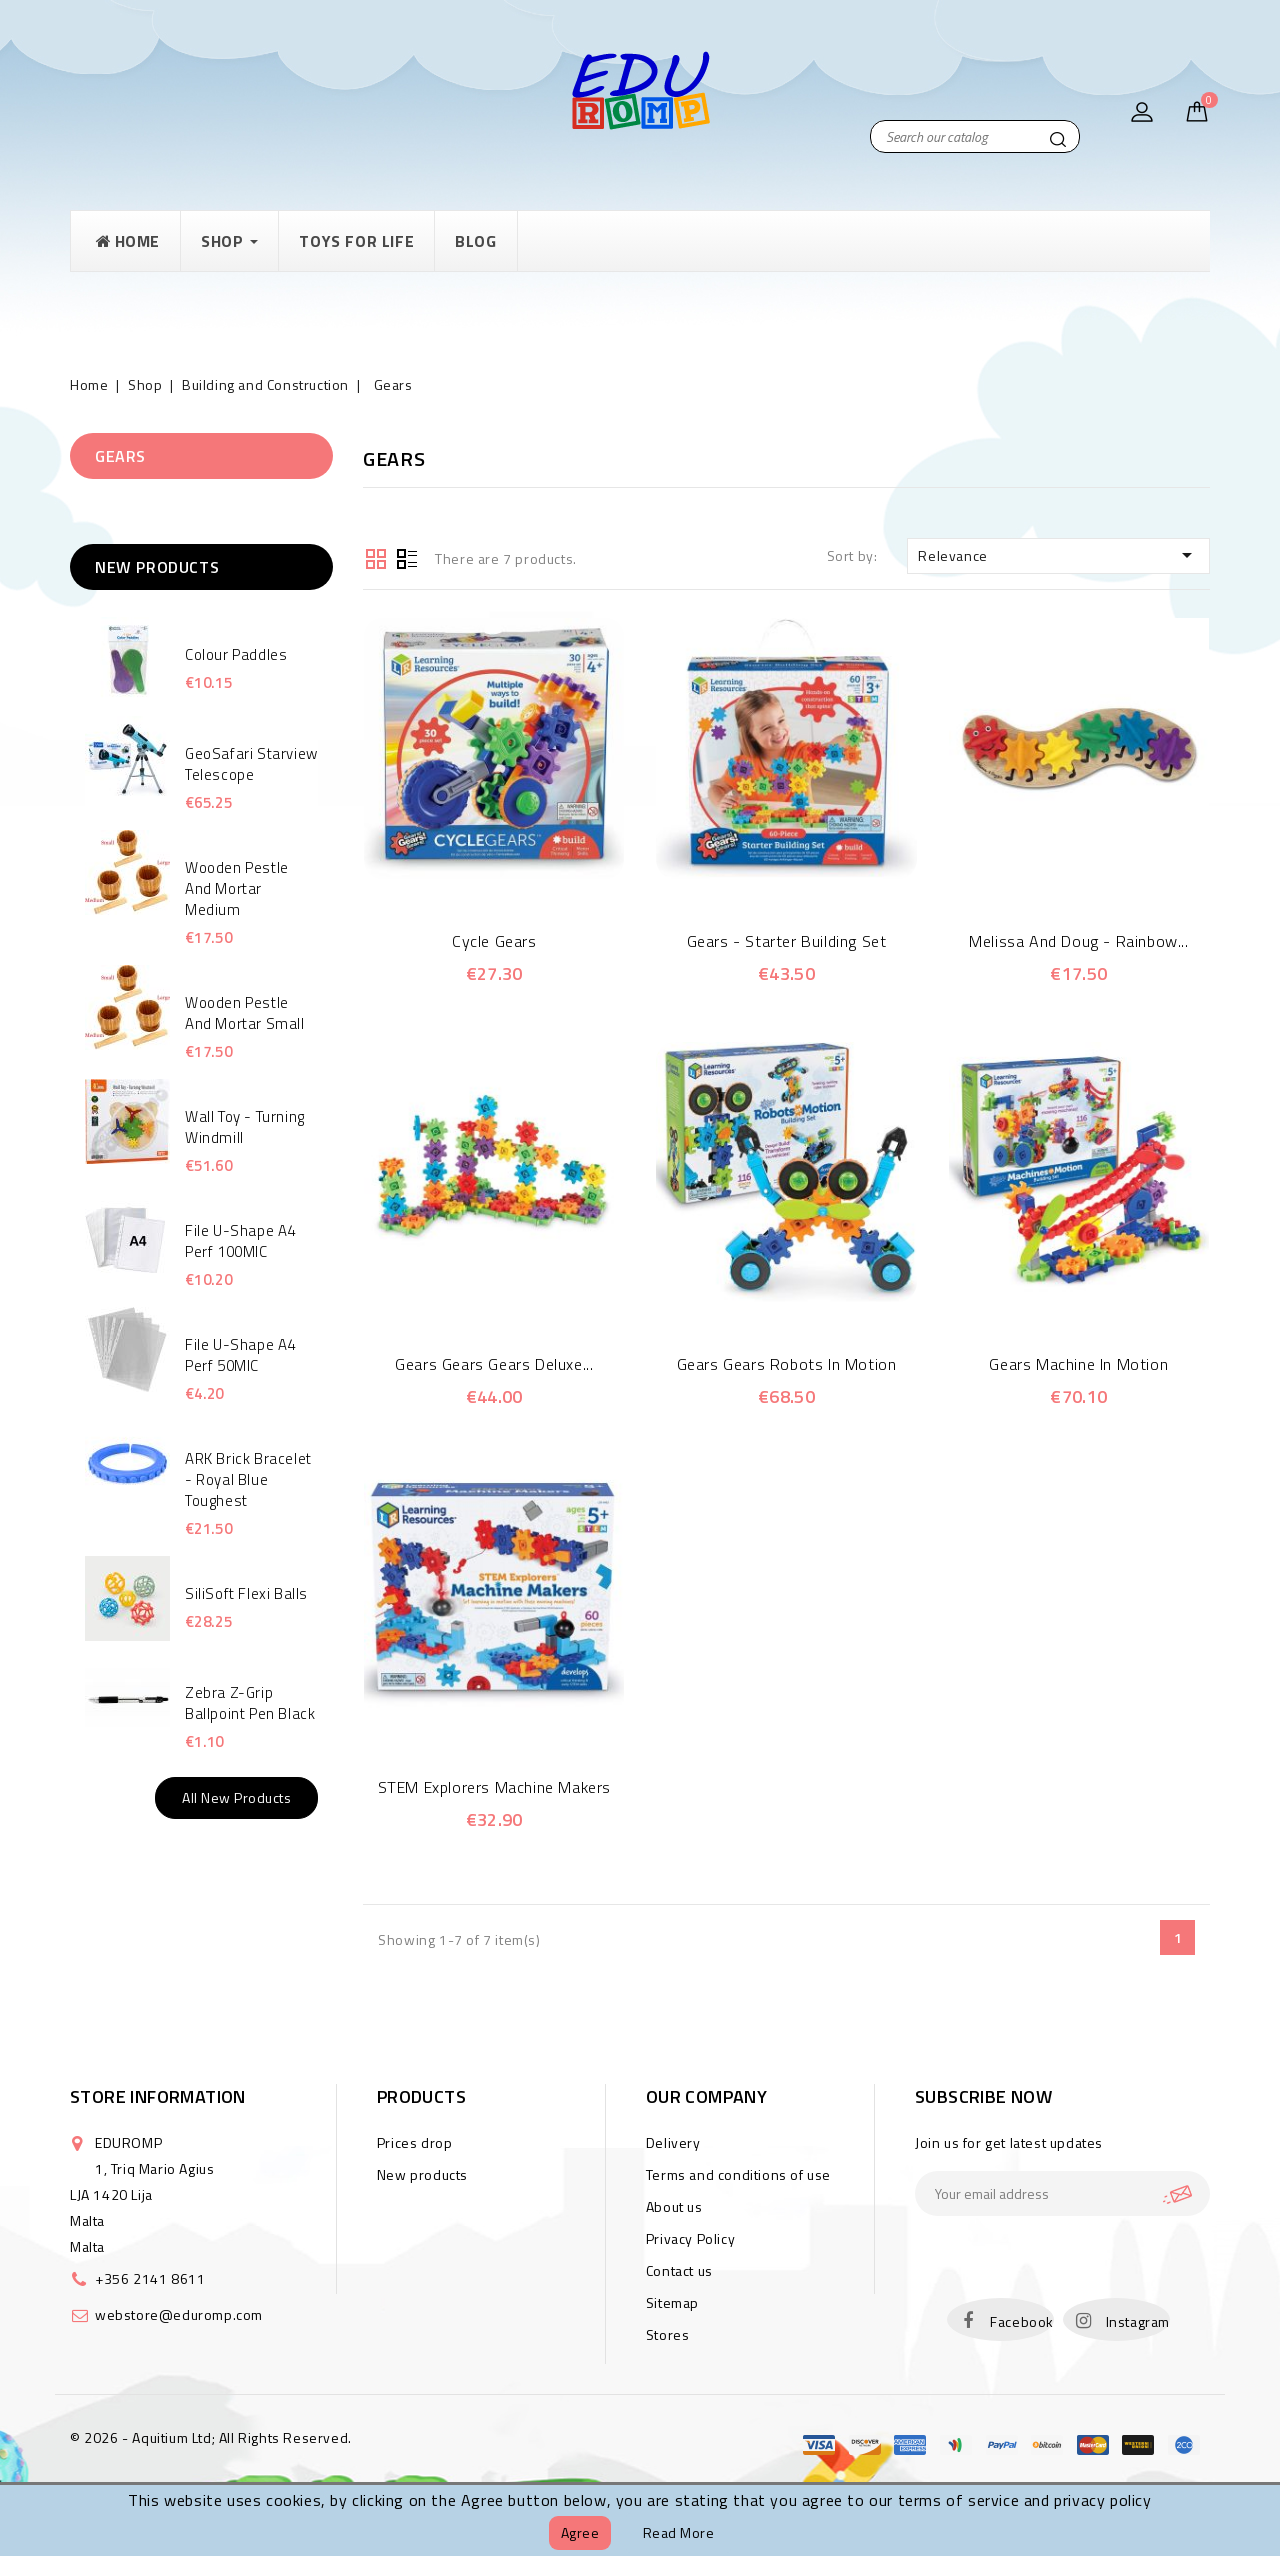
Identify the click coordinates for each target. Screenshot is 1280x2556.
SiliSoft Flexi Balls (246, 1593)
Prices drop (415, 2142)
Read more (679, 2532)
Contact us (679, 2270)
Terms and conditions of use (738, 2174)
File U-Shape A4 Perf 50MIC (240, 1355)
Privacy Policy (690, 2238)
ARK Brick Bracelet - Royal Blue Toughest (248, 1479)
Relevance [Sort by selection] (1058, 555)
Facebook (1022, 2321)
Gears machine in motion (1078, 1364)
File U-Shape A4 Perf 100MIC (240, 1241)
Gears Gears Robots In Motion (787, 1364)
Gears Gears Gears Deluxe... (494, 1364)
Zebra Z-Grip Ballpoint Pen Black (250, 1703)
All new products (236, 1797)
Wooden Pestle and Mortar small (245, 1013)
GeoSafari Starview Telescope (251, 764)
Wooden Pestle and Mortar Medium (237, 888)
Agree (580, 2532)
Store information (158, 2096)
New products (422, 2174)
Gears (120, 456)
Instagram (1138, 2321)
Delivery (673, 2142)
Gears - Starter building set (787, 941)
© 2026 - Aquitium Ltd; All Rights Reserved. (211, 2437)
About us (674, 2206)
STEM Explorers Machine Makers (494, 1787)
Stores (668, 2334)
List (407, 557)
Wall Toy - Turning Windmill (245, 1127)
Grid (376, 557)
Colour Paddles (236, 654)
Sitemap (672, 2302)
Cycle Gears (494, 941)
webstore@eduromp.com (179, 2314)
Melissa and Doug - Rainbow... (1078, 941)
